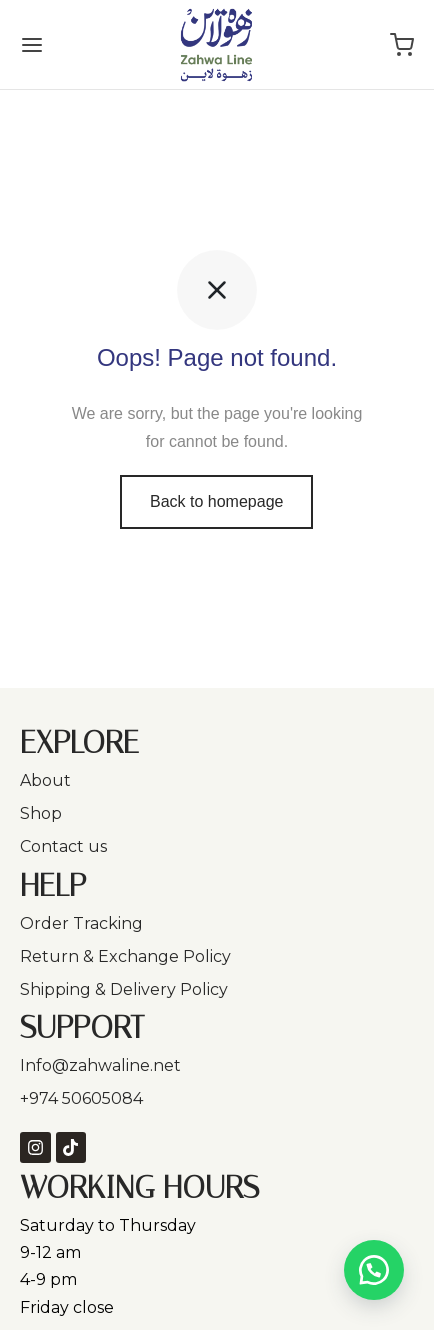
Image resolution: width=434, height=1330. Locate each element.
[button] (374, 1270)
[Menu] (32, 45)
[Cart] (402, 45)
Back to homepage (216, 501)
